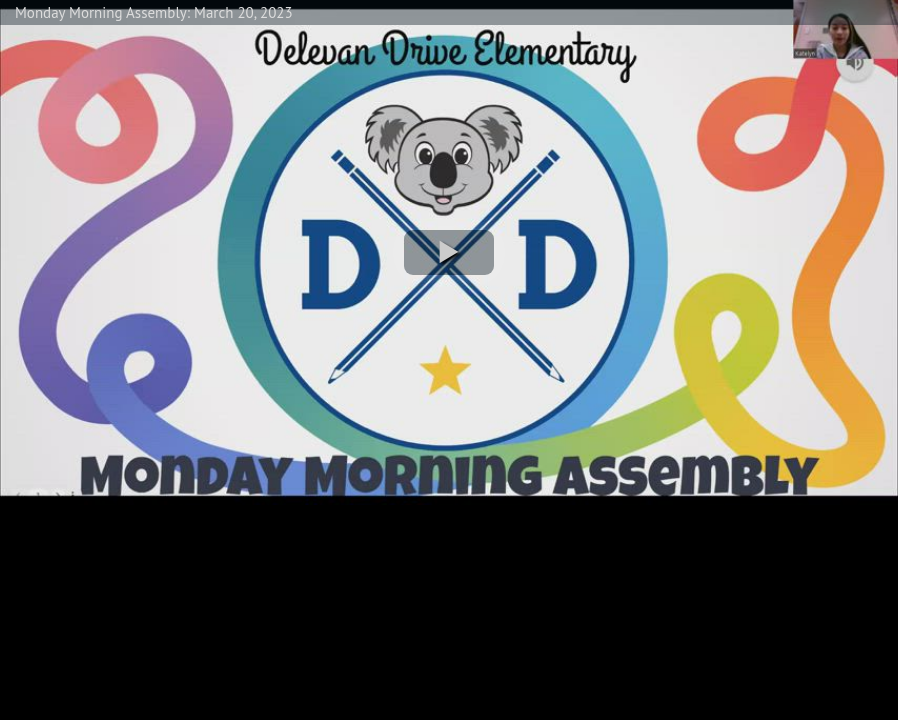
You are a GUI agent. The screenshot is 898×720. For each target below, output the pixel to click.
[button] (449, 252)
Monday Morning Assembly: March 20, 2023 (154, 12)
